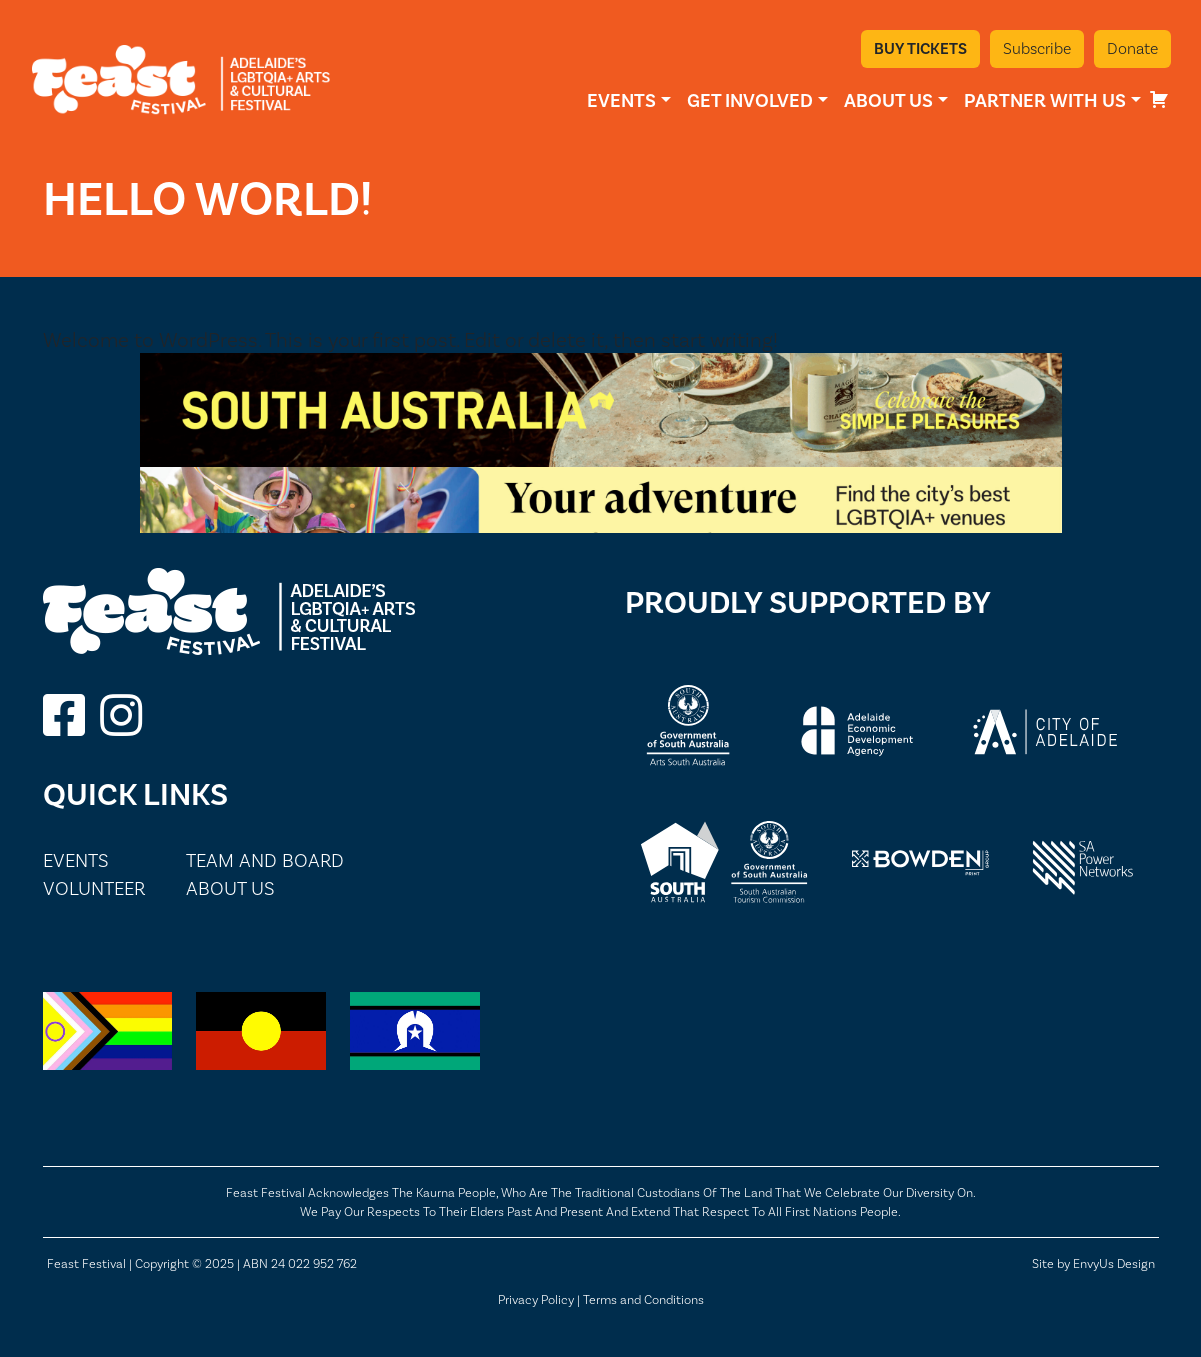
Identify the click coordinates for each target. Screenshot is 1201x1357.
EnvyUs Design (1114, 1263)
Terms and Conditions (643, 1299)
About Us (888, 100)
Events (621, 100)
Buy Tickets (920, 48)
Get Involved (750, 100)
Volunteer (94, 888)
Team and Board (265, 860)
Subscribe (1037, 48)
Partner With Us (1045, 100)
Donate (1132, 48)
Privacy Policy (536, 1299)
